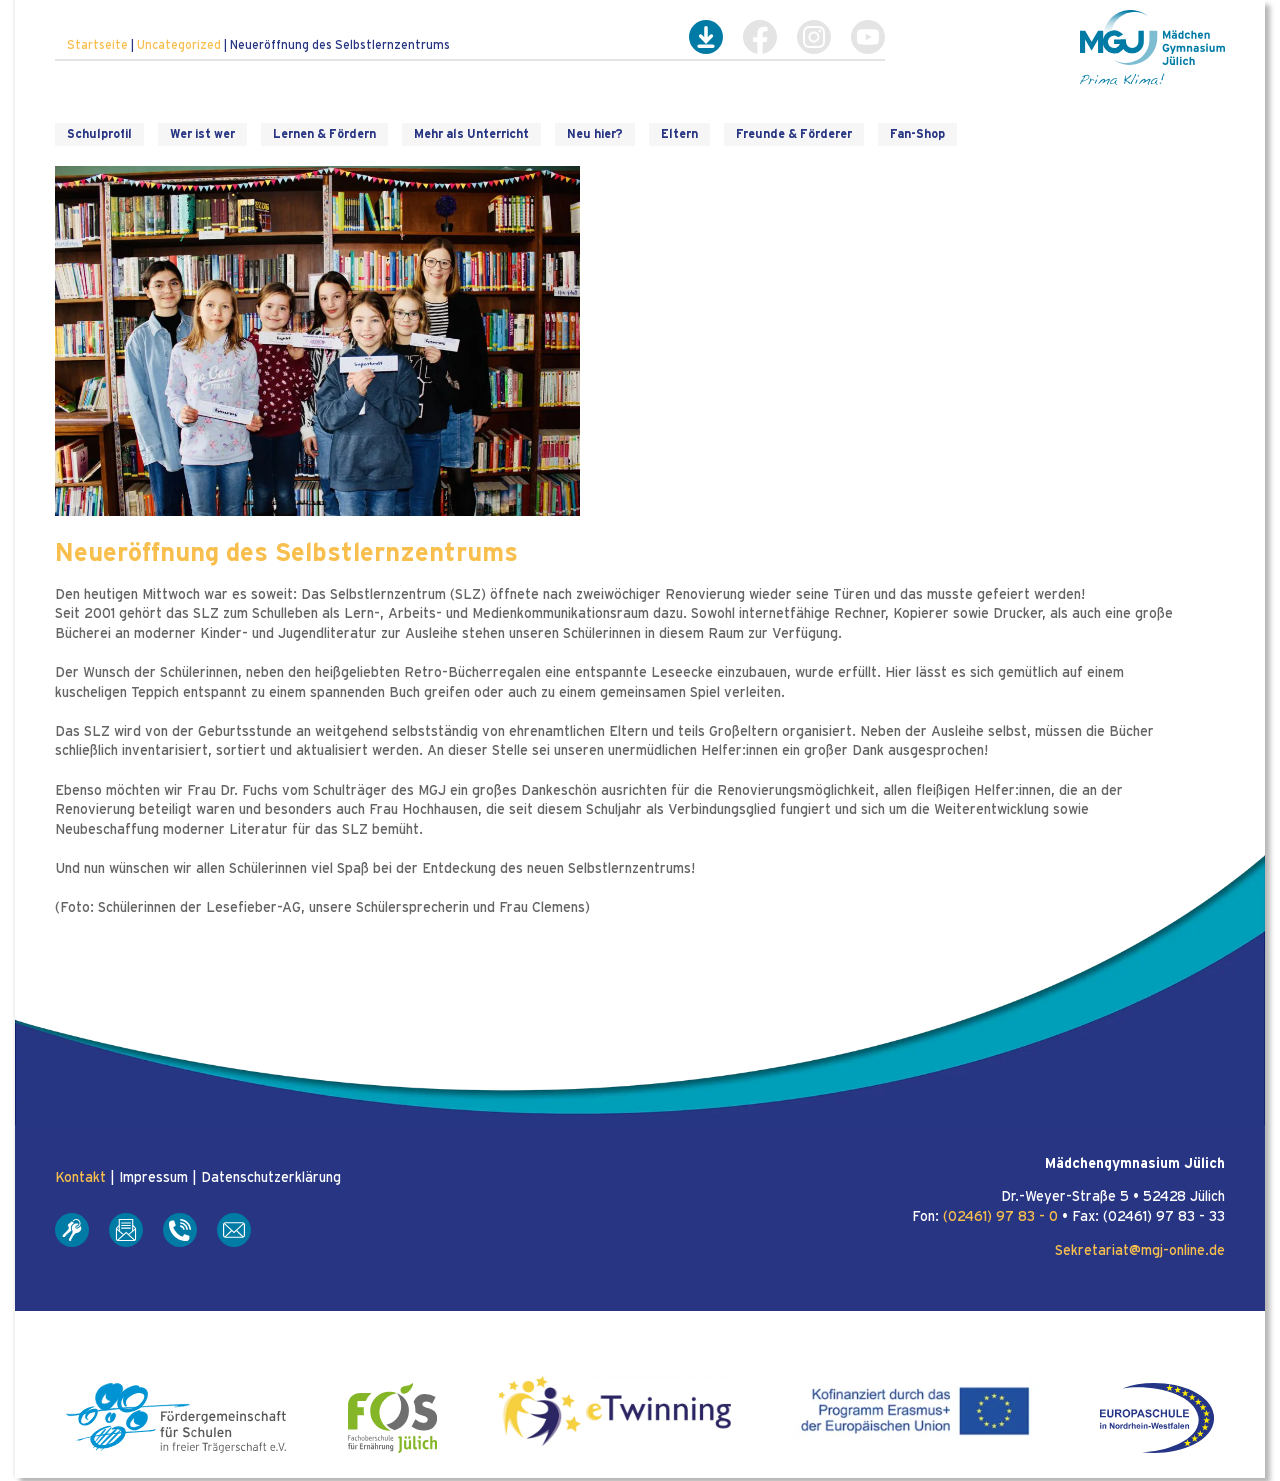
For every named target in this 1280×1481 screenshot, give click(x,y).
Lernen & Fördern (324, 134)
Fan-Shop (917, 134)
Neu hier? (595, 134)
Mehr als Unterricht (471, 134)
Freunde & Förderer (794, 134)
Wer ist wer (202, 134)
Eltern (679, 134)
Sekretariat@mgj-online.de (1140, 1251)
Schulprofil (99, 134)
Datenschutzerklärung (271, 1178)
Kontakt (80, 1178)
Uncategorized (179, 45)
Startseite (97, 45)
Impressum (153, 1178)
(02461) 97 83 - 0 (1000, 1217)
